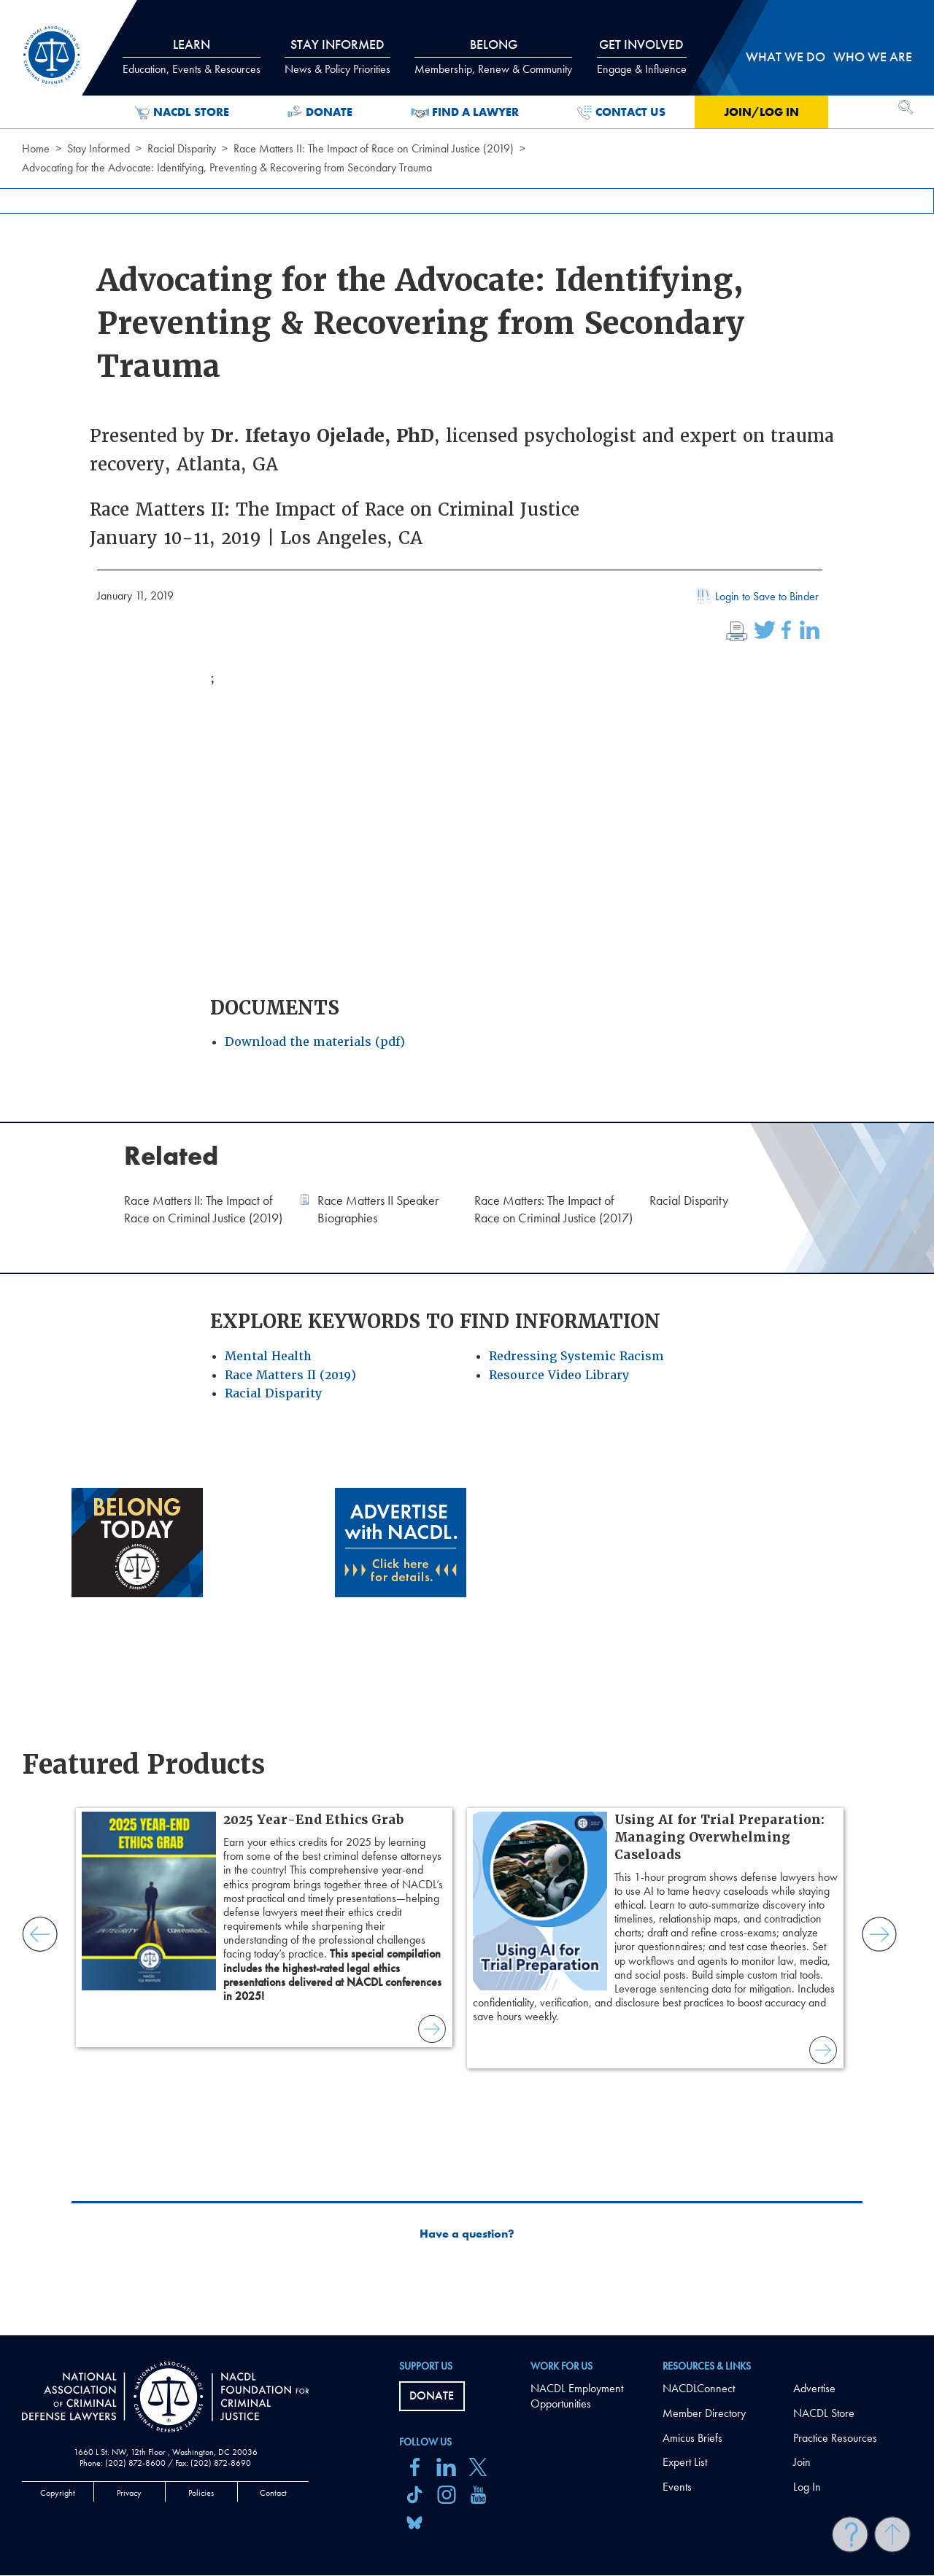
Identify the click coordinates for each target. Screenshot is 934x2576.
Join (802, 2462)
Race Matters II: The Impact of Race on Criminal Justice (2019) (374, 148)
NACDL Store (182, 112)
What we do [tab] (785, 56)
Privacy (129, 2493)
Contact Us (621, 112)
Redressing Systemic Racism (576, 1356)
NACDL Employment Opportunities (576, 2396)
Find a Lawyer (465, 112)
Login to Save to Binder (756, 598)
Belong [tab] (493, 56)
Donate (319, 112)
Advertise (814, 2388)
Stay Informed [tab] (337, 56)
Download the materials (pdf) (315, 1042)
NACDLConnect (699, 2388)
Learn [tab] (191, 56)
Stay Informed (98, 148)
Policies (201, 2493)
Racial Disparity (181, 148)
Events (677, 2486)
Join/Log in (761, 112)
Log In (807, 2486)
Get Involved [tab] (642, 56)
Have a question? (467, 2234)
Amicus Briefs (692, 2437)
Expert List (685, 2462)
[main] (467, 1167)
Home (36, 148)
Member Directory (704, 2413)
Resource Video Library (559, 1375)
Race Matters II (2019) (290, 1375)
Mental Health (268, 1356)
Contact (273, 2493)
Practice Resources (835, 2437)
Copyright (57, 2493)
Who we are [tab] (872, 56)
